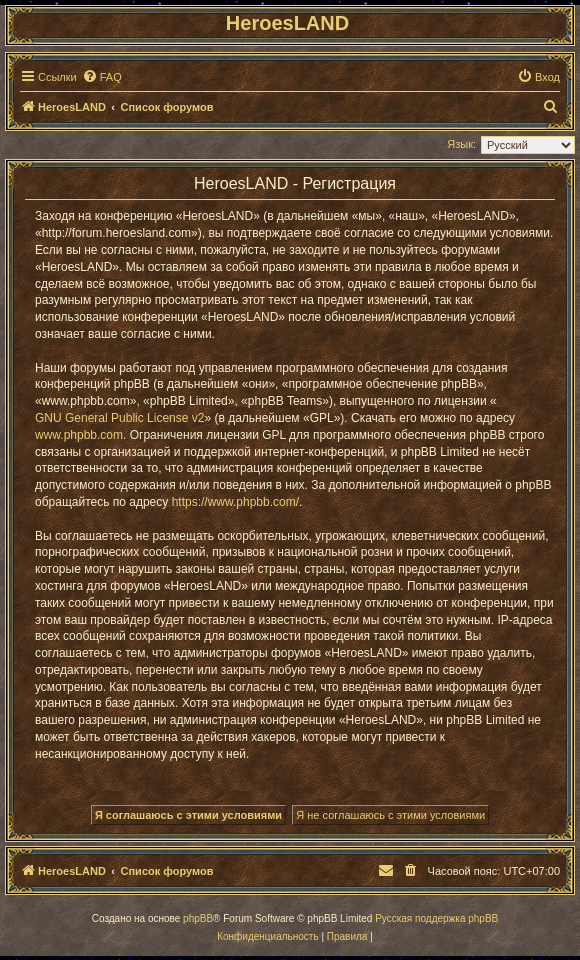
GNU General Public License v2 (119, 418)
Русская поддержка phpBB (436, 918)
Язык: (461, 144)
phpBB (198, 918)
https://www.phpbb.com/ (235, 502)
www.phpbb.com (79, 435)
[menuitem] (102, 77)
